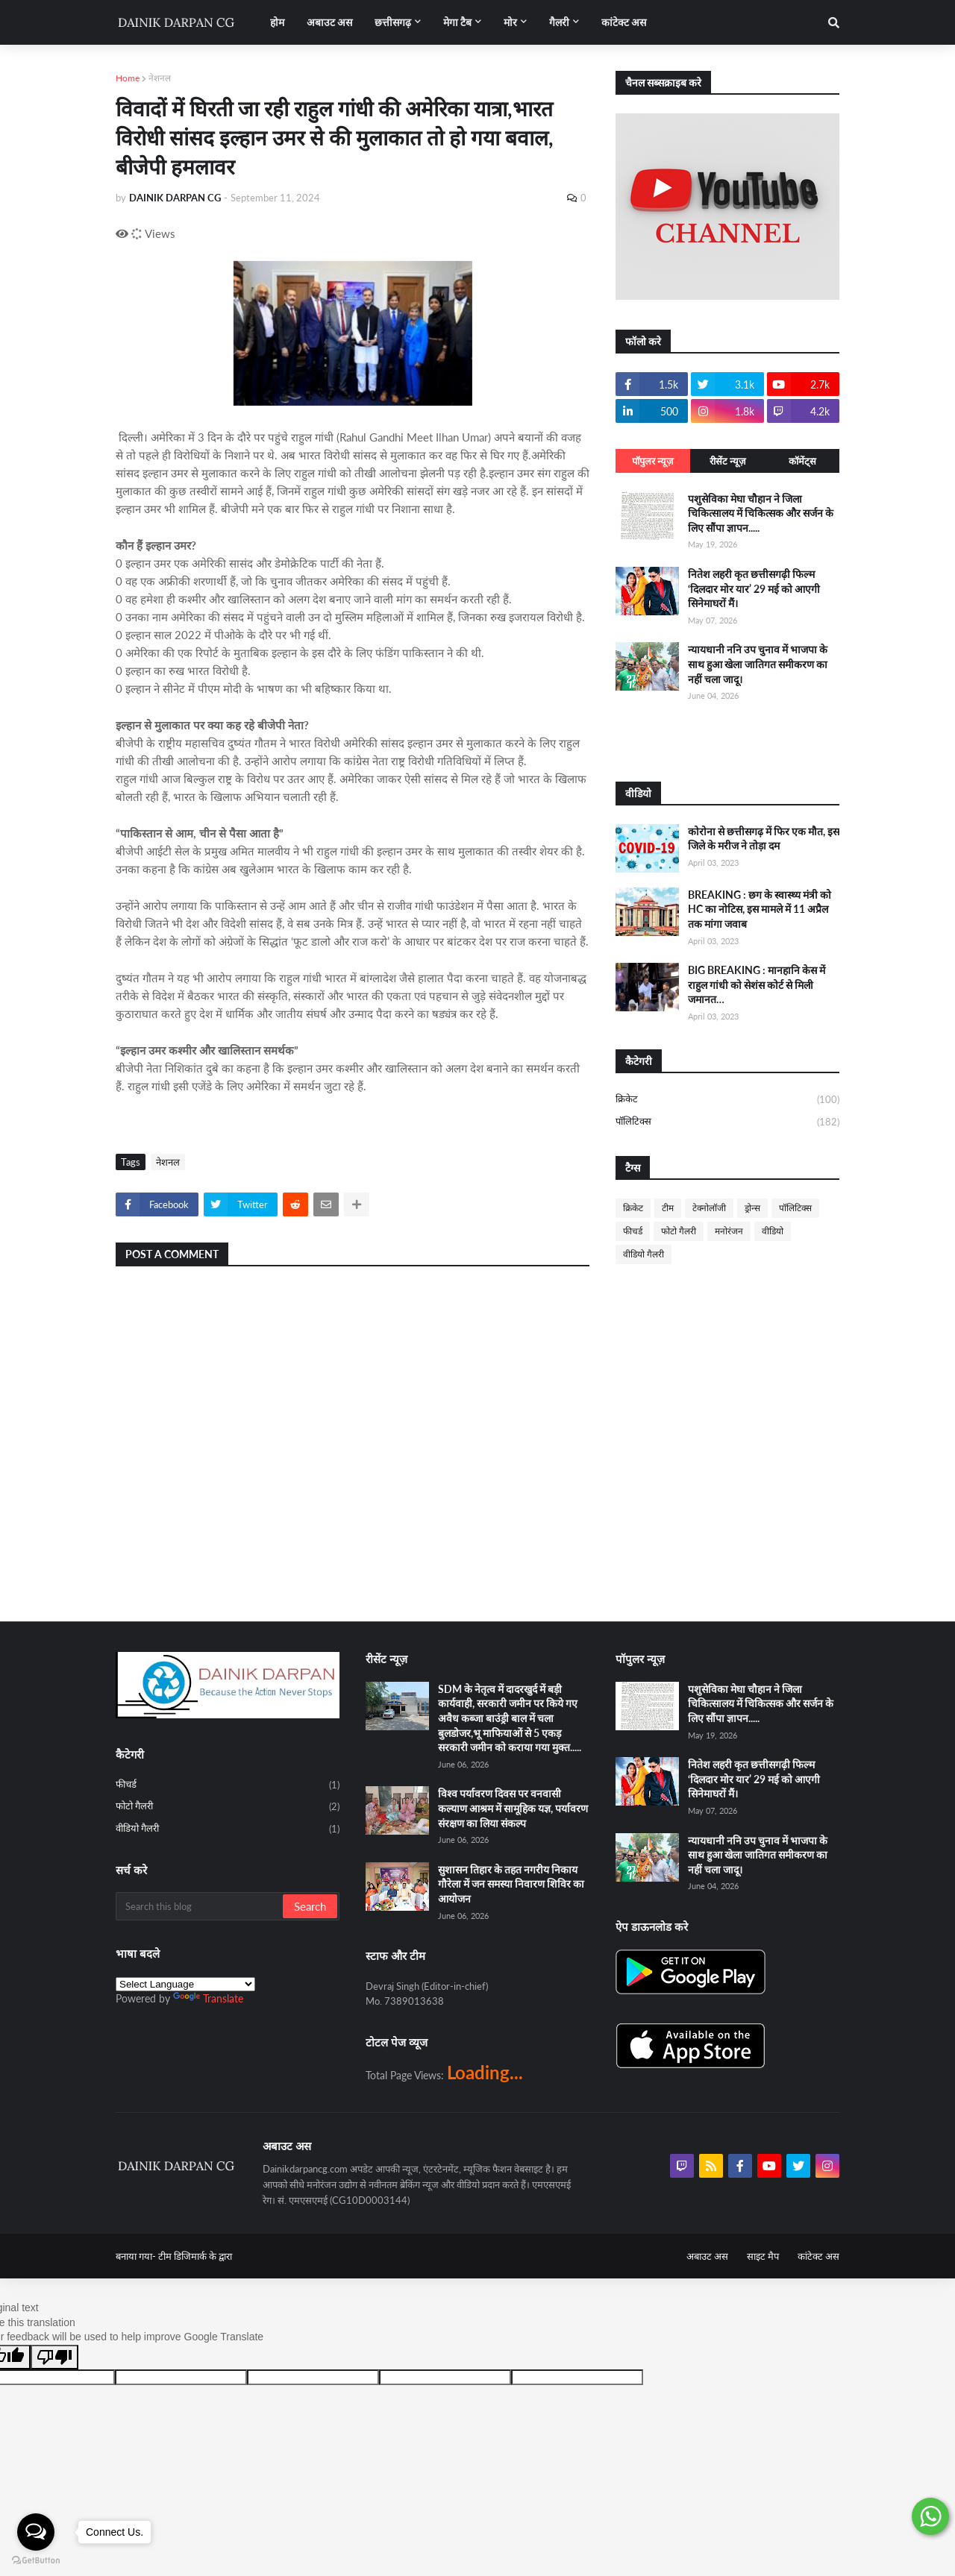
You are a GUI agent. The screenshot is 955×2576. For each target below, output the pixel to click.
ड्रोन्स (752, 1207)
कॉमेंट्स (802, 461)
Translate (208, 1998)
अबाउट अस (707, 2256)
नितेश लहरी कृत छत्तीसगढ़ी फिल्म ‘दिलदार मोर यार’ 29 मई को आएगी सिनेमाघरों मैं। (754, 588)
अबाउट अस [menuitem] (329, 22)
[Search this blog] (200, 1906)
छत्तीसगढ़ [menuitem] (393, 22)
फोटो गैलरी (678, 1231)
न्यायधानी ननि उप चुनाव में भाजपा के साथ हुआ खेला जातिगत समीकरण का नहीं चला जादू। (757, 664)
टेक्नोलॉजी (709, 1207)
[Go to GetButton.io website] (36, 2561)
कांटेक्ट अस (818, 2256)
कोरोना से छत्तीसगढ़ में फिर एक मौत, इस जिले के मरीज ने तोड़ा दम (763, 838)
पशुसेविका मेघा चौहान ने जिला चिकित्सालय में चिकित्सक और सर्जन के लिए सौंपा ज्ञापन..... (760, 513)
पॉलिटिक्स (727, 1122)
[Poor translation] (54, 2357)
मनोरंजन (729, 1231)
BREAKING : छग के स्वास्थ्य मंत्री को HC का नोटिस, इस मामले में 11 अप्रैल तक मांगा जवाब (759, 909)
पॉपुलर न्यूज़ (653, 461)
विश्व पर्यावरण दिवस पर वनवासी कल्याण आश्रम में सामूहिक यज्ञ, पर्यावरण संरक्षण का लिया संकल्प (513, 1808)
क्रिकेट (727, 1100)
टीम (668, 1207)
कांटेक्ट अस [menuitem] (623, 22)
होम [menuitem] (277, 22)
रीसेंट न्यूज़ (728, 461)
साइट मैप (763, 2256)
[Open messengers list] (35, 2532)
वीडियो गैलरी (643, 1254)
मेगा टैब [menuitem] (457, 22)
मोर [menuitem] (510, 22)
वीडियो (772, 1231)
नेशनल (159, 78)
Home (128, 78)
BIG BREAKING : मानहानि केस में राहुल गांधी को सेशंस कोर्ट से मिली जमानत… (756, 984)
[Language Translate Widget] (185, 1984)
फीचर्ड (632, 1231)
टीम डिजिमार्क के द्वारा (195, 2256)
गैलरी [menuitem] (559, 22)
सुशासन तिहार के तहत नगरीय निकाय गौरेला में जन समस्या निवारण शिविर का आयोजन (511, 1884)
